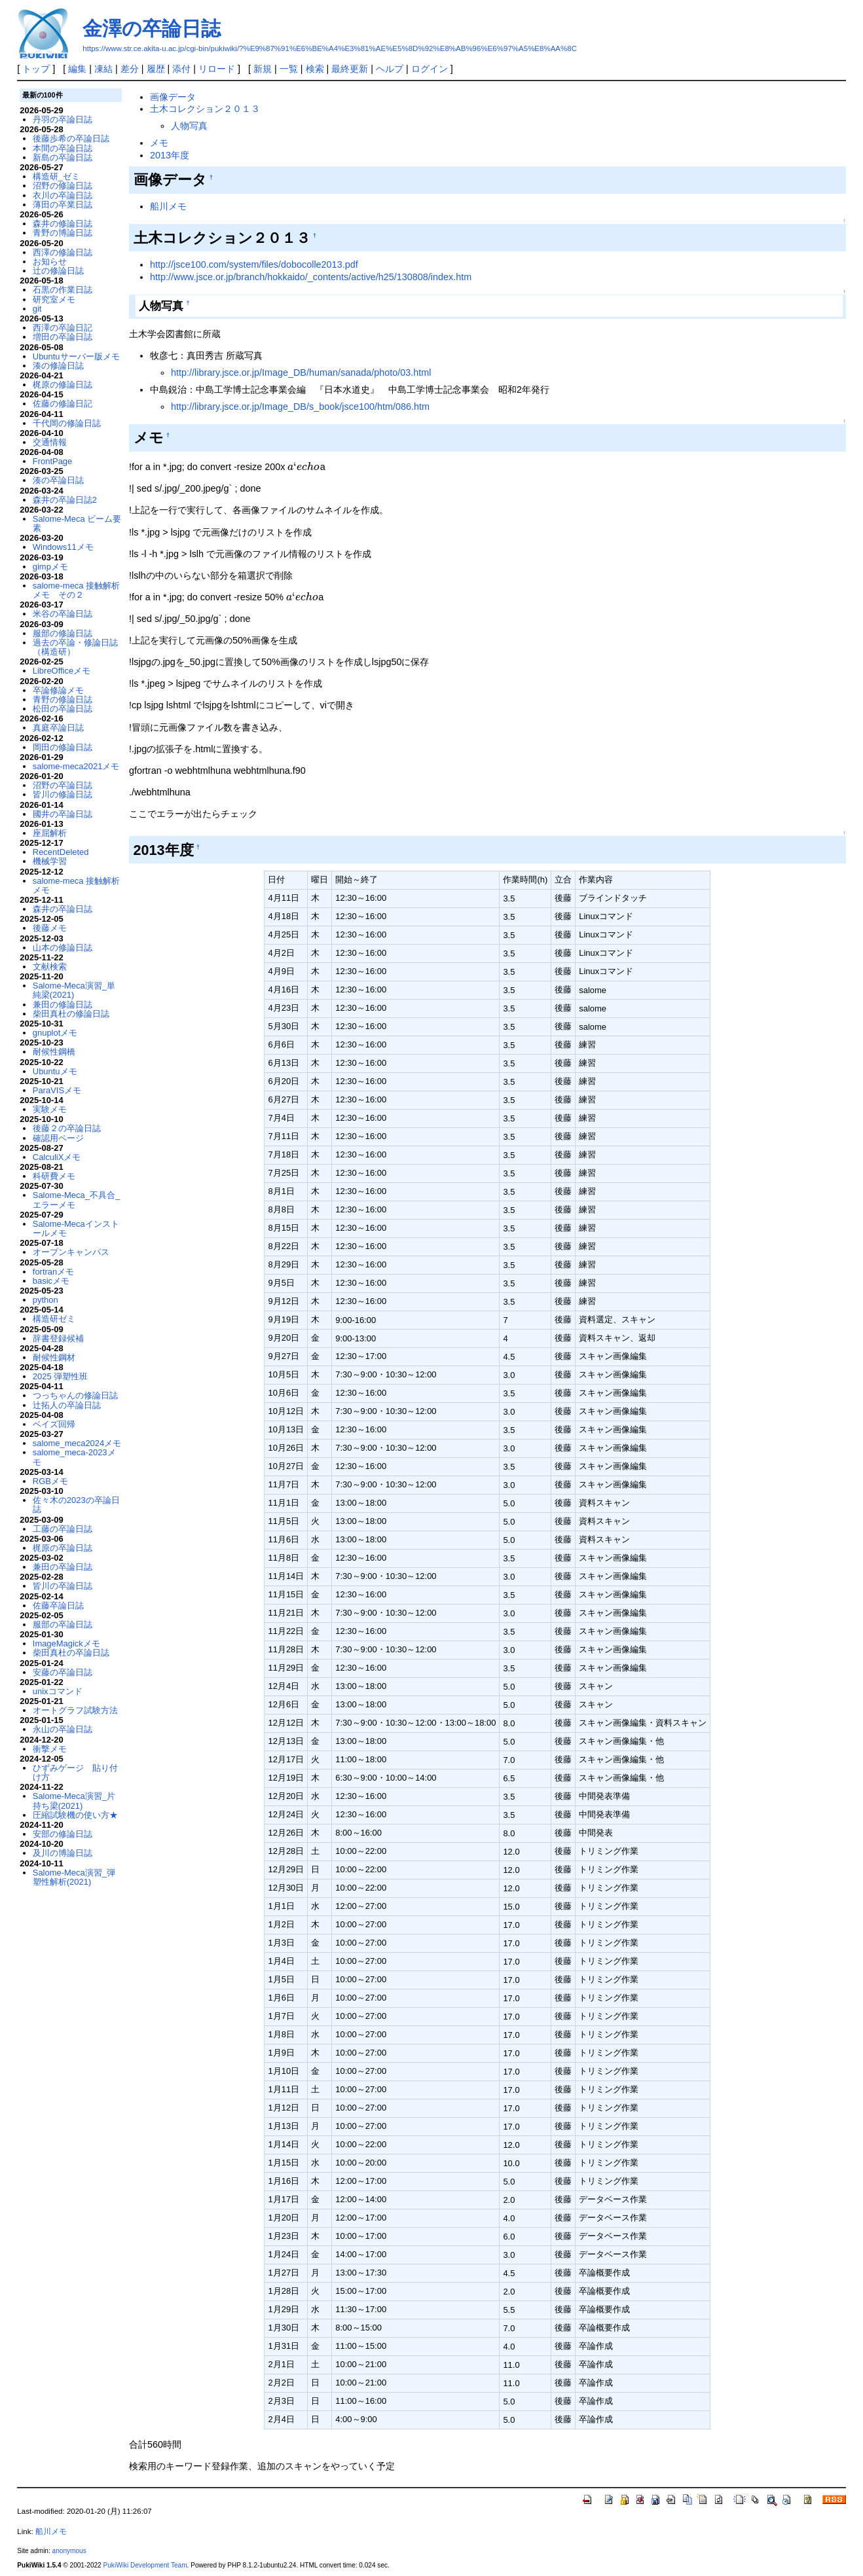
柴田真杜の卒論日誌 (71, 1653)
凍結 (103, 68)
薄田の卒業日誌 (62, 204)
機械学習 (50, 861)
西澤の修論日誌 (62, 252)
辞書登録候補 (58, 1338)
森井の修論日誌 (62, 223)
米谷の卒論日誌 (62, 614)
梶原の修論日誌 (62, 385)
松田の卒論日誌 (62, 709)
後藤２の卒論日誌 (67, 1128)
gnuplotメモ (55, 1033)
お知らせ (50, 261)
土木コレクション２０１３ (205, 108)
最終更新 (349, 68)
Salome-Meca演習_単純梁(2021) (74, 990)
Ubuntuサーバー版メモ (76, 356)
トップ (36, 68)
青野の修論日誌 (62, 699)
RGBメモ (50, 1481)
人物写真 (189, 125)
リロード (216, 68)
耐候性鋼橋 (54, 1052)
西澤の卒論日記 (62, 328)
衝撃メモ (50, 1749)
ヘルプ (389, 68)
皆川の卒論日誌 (62, 1586)
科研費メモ (54, 1176)
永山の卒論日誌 (62, 1729)
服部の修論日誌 (62, 633)
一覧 (289, 68)
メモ (159, 142)
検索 (315, 68)
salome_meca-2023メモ (74, 1456)
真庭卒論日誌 (58, 728)
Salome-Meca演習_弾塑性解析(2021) (74, 1877)
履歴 (156, 68)
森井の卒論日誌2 (65, 500)
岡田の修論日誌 (62, 747)
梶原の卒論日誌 (62, 1548)
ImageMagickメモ (66, 1643)
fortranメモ (53, 1272)
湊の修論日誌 (58, 366)
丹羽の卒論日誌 (62, 119)
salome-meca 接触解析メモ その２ (76, 590)
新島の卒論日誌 (62, 157)
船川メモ (168, 206)
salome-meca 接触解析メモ (76, 885)
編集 (77, 68)
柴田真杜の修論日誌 (71, 1014)
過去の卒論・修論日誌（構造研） (75, 647)
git (37, 309)
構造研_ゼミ (56, 176)
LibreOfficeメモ (61, 671)
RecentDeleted (61, 852)
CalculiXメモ (57, 1157)
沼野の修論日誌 (62, 185)
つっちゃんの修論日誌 (75, 1395)
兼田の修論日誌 (62, 1004)
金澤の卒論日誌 (152, 28)
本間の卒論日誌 (62, 148)
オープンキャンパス (71, 1252)
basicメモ (51, 1281)
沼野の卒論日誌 (62, 785)
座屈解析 (50, 833)
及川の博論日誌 (62, 1853)
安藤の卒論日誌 (62, 1672)
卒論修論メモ (58, 690)
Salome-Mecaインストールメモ (76, 1228)
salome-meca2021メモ (76, 766)
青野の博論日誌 (62, 233)
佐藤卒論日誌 (58, 1605)
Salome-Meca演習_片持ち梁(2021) (74, 1800)
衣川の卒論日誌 (62, 195)
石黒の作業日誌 (62, 290)
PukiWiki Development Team (145, 2565)
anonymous (69, 2550)
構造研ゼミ (54, 1319)
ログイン (429, 68)
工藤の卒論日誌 (62, 1529)
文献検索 (50, 966)
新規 (262, 68)
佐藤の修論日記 (62, 403)
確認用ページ (58, 1138)
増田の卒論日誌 (62, 337)
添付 (181, 68)
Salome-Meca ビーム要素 (77, 523)
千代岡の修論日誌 (67, 423)
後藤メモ (50, 928)
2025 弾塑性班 (60, 1376)
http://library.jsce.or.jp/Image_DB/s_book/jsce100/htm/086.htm (300, 406)
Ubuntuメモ (55, 1071)
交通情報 (50, 442)
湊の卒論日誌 (58, 480)
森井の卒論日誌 (62, 909)
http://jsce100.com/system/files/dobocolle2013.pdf (254, 264)
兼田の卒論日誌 (62, 1567)
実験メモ (50, 1109)
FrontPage (52, 461)
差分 (129, 68)
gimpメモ (50, 566)
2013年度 (169, 155)
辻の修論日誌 (58, 271)
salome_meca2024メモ (77, 1443)
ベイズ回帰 (54, 1424)
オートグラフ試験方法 (75, 1710)
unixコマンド (58, 1691)
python (45, 1300)
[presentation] (303, 467)
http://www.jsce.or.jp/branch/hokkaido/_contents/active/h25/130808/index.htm (310, 277)
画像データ (173, 97)
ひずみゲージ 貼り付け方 (75, 1772)
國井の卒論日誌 (62, 814)
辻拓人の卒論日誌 (67, 1405)
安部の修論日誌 (62, 1834)
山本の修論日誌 (62, 947)
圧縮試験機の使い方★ (75, 1815)
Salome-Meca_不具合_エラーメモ (76, 1199)
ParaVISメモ (57, 1090)
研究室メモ (54, 299)
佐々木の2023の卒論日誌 (76, 1504)
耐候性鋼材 (54, 1357)
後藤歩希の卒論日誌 (71, 138)
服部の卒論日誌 (62, 1624)
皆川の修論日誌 (62, 794)
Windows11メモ (63, 547)
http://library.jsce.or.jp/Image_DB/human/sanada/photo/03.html (301, 372)
